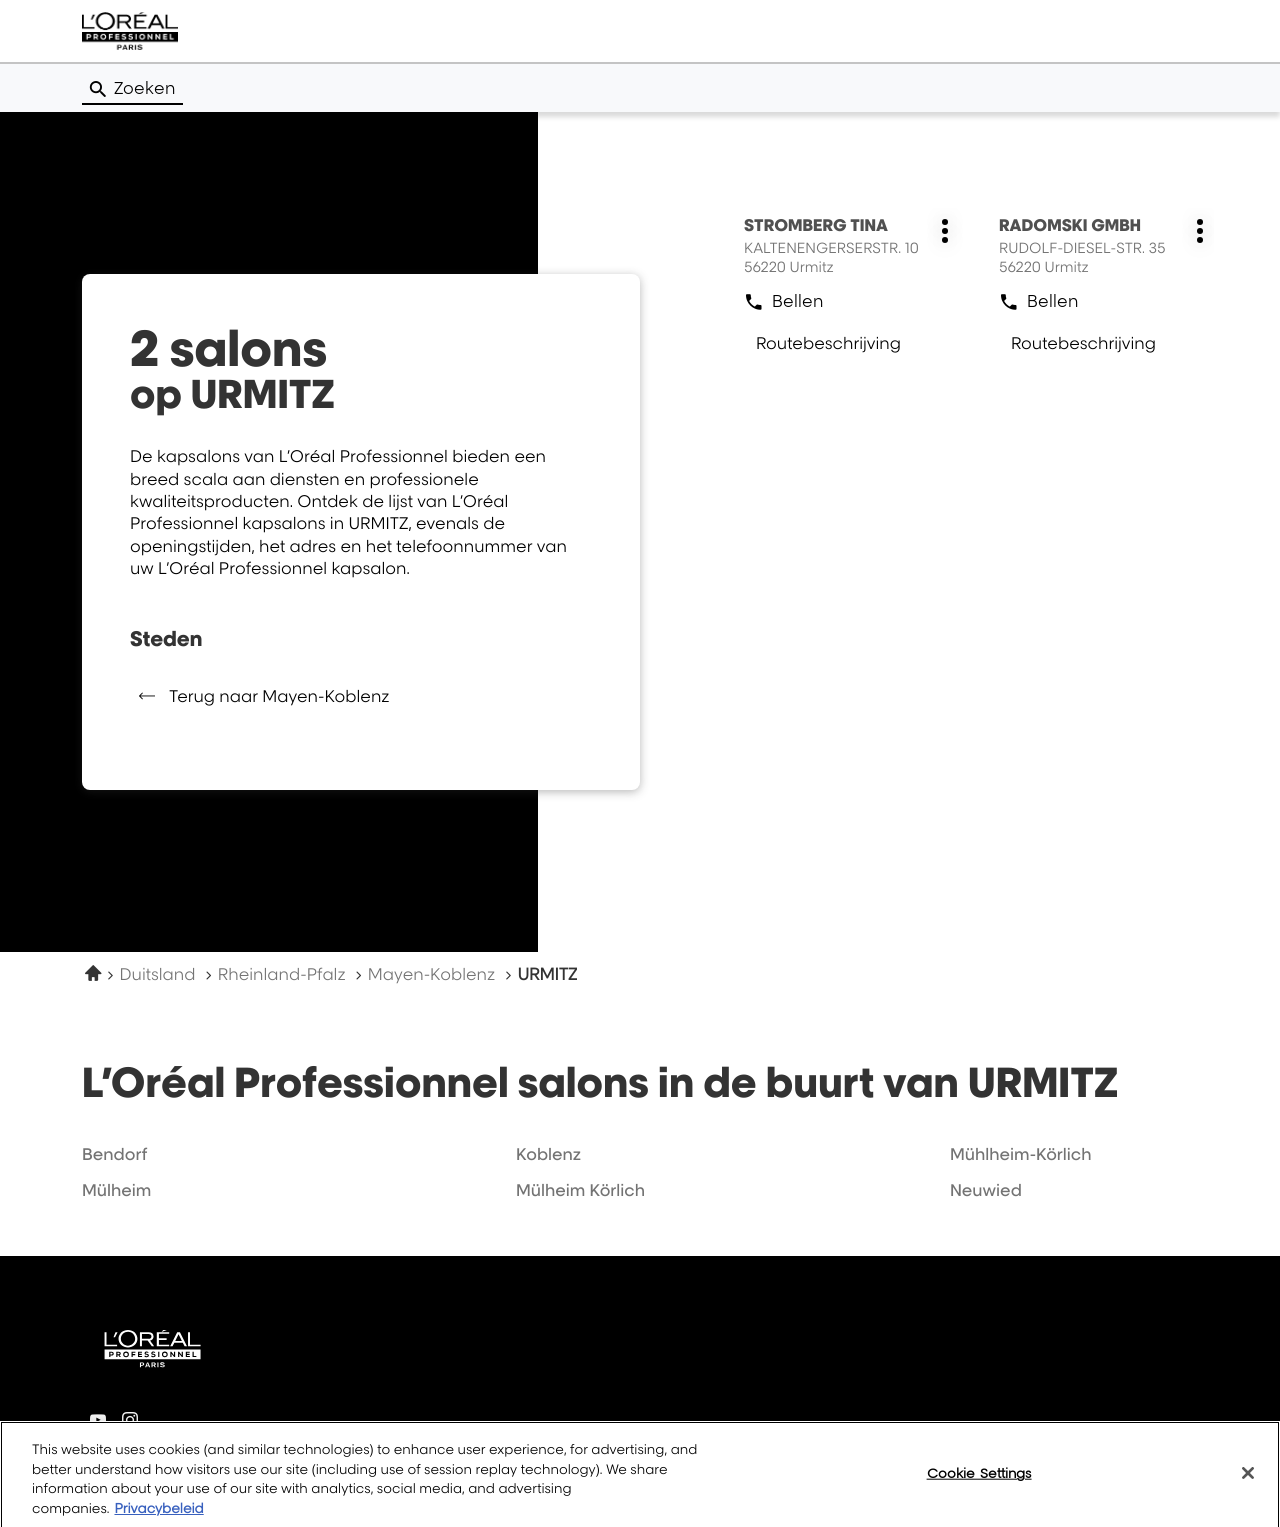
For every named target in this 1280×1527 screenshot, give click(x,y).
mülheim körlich (580, 1190)
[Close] (1248, 1484)
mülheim (116, 1190)
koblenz (548, 1154)
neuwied (986, 1190)
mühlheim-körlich (1021, 1154)
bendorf (114, 1154)
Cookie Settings (979, 1483)
